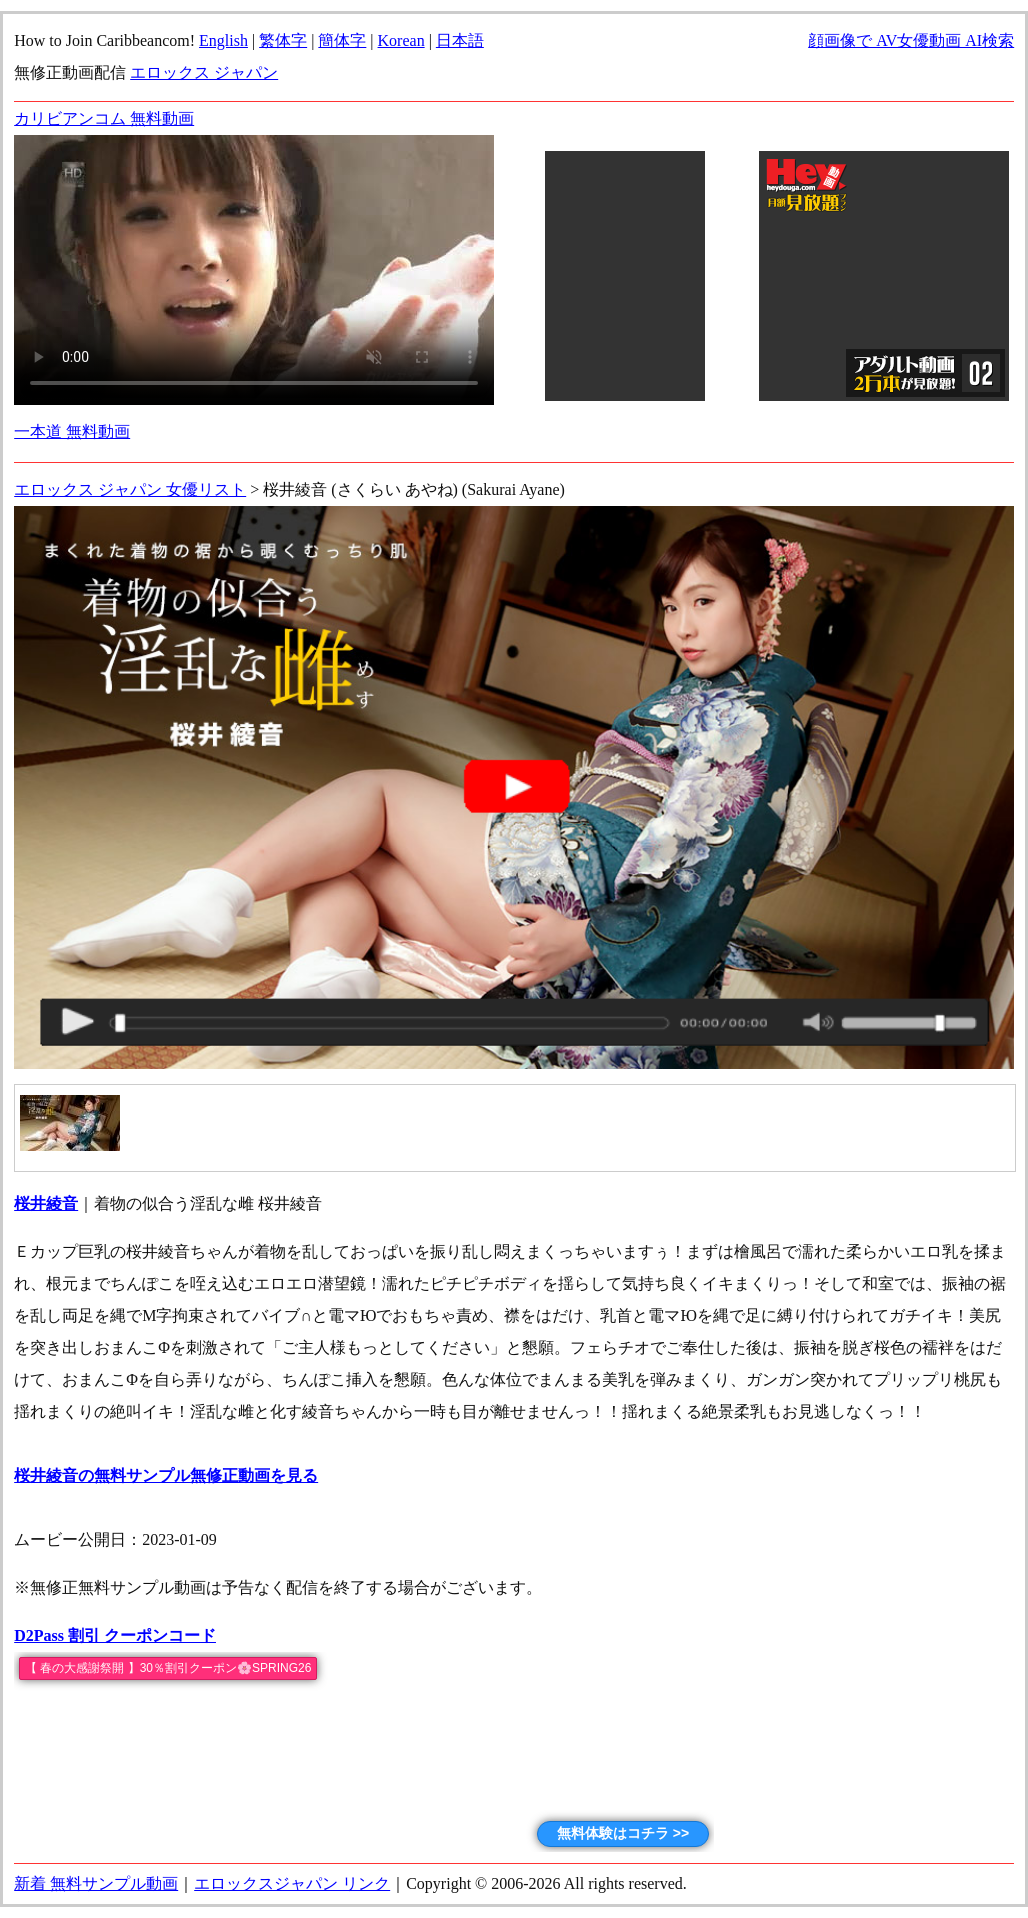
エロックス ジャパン (204, 72)
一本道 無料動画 (72, 431)
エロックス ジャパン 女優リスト (130, 489)
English (223, 40)
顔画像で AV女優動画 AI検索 (911, 40)
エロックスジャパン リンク (292, 1883)
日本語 (460, 40)
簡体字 (342, 40)
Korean (401, 40)
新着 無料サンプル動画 (96, 1883)
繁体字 (283, 40)
